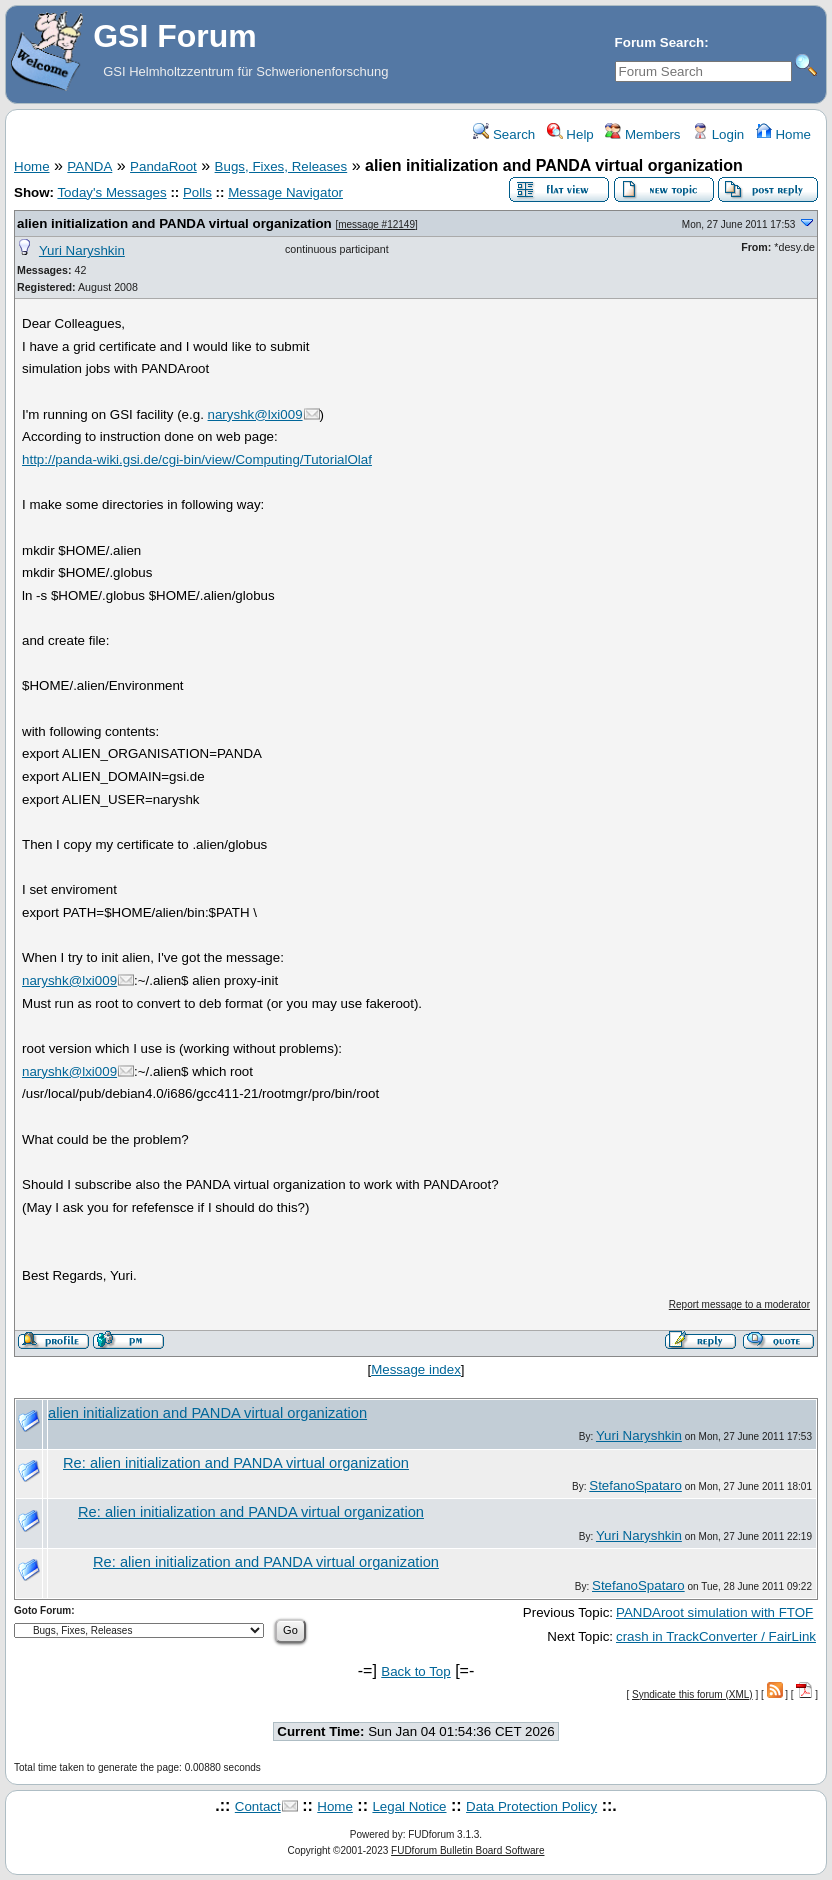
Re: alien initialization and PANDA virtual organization (236, 1463)
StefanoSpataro (635, 1485)
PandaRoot (163, 166)
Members (642, 134)
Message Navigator (285, 192)
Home (783, 134)
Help (570, 134)
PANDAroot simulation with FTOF (714, 1612)
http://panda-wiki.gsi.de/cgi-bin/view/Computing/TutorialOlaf (197, 459)
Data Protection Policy (531, 1806)
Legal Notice (409, 1806)
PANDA (89, 166)
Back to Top (415, 1671)
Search (504, 134)
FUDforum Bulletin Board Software (467, 1850)
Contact (258, 1806)
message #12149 (376, 224)
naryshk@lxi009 (255, 414)
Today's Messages (111, 192)
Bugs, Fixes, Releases (281, 166)
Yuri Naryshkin (82, 250)
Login (718, 134)
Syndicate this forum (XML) (692, 1694)
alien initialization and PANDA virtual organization (174, 223)
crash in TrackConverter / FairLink (716, 1636)
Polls (197, 192)
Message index (416, 1369)
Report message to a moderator (739, 1304)
